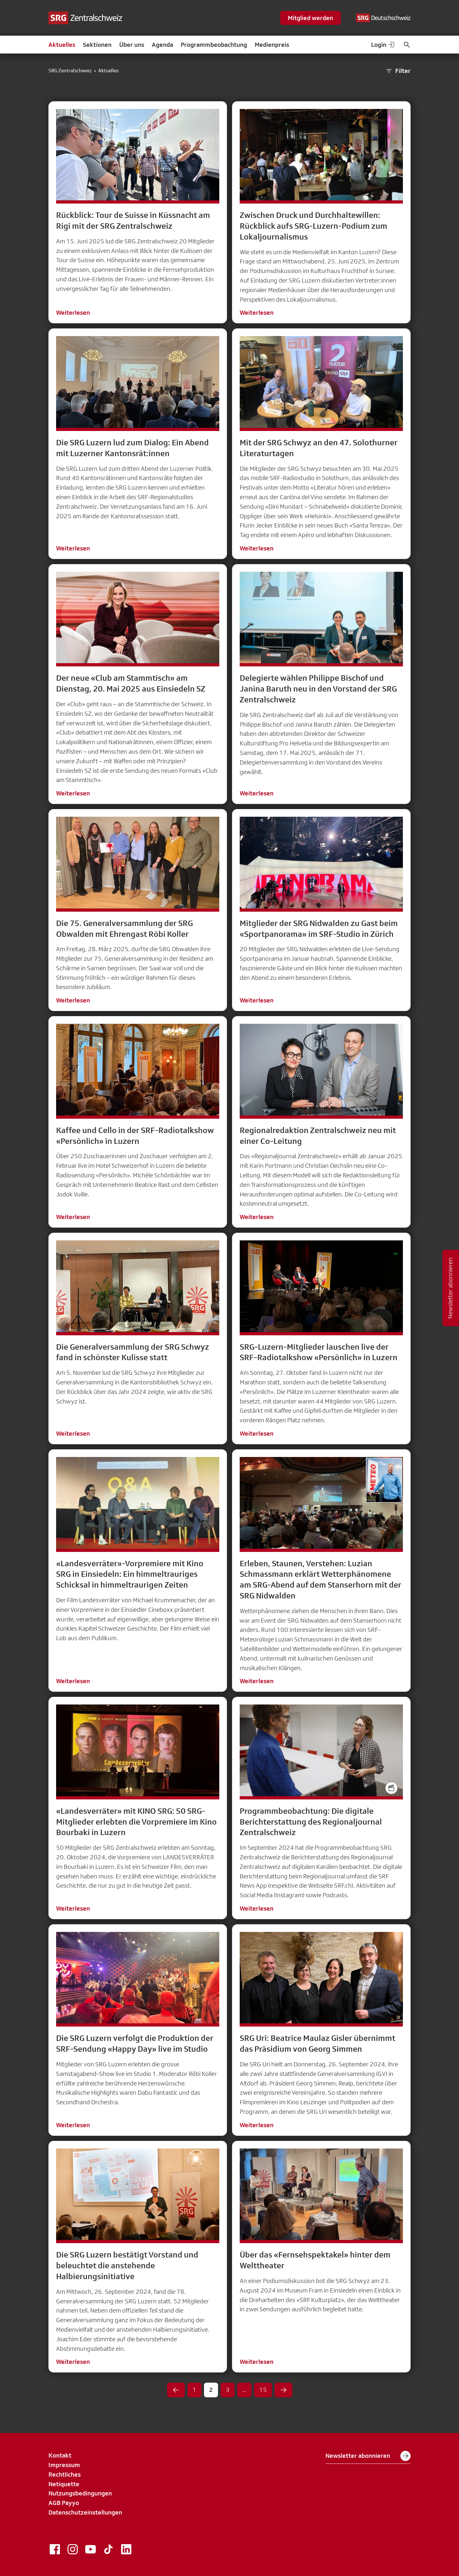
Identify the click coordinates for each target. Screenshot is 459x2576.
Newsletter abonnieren (368, 2456)
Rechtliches (64, 2474)
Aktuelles (61, 44)
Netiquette (63, 2483)
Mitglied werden (310, 17)
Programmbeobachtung (214, 44)
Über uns (131, 44)
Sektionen (97, 44)
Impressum (64, 2464)
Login (383, 44)
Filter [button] (398, 71)
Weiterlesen (73, 312)
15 (263, 2389)
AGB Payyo (63, 2502)
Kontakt (59, 2455)
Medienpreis (272, 44)
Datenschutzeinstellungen (85, 2512)
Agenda (162, 44)
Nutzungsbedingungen (80, 2493)
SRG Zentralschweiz (70, 71)
